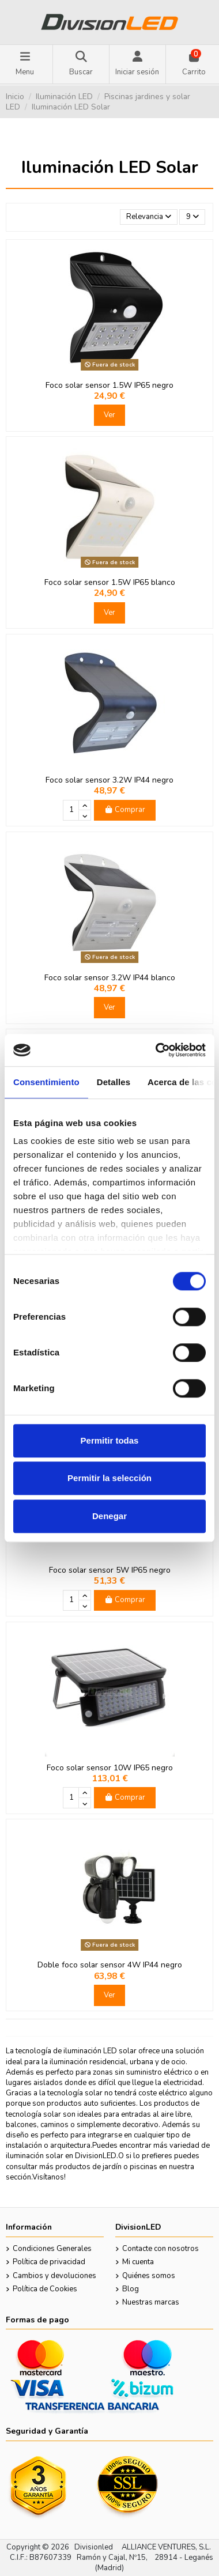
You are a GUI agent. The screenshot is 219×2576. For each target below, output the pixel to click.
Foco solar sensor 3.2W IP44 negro (109, 780)
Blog (130, 2289)
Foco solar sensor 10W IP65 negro (110, 1767)
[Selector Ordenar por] (149, 217)
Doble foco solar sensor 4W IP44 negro (109, 1964)
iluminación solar (34, 2156)
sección (18, 2177)
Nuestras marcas (150, 2302)
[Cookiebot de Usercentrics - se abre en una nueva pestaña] (156, 1050)
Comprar (124, 809)
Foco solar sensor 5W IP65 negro (110, 1570)
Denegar (109, 1516)
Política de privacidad (49, 2262)
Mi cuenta (138, 2262)
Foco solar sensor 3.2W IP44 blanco (109, 977)
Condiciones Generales (52, 2248)
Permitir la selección (109, 1478)
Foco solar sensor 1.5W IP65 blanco (109, 582)
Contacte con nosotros (160, 2248)
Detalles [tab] (113, 1082)
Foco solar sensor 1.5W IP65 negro (109, 385)
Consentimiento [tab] (46, 1082)
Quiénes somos (148, 2276)
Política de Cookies (45, 2289)
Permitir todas (110, 1440)
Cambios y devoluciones (54, 2276)
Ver (109, 415)
